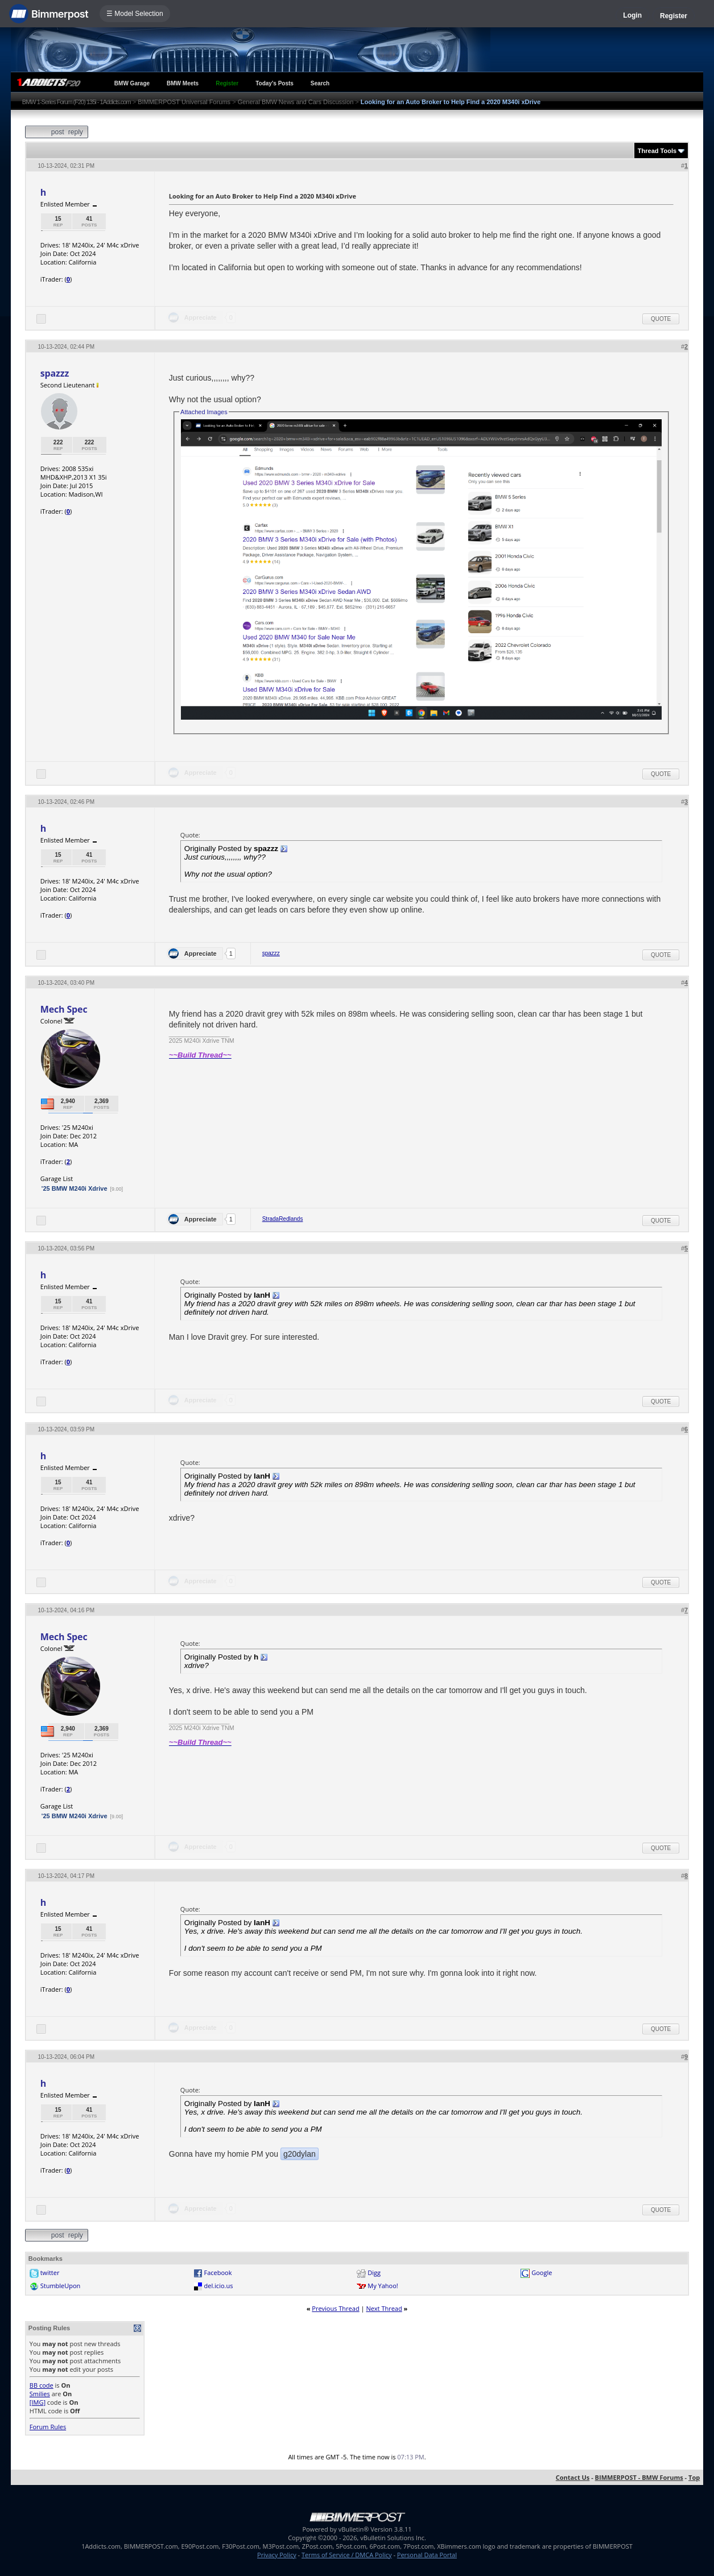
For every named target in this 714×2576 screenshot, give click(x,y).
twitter (50, 2272)
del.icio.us (218, 2285)
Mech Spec (64, 1009)
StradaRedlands (282, 1219)
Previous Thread (335, 2308)
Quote (661, 319)
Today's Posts (274, 83)
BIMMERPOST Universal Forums (184, 101)
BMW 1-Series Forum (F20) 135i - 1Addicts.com (76, 101)
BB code (41, 2385)
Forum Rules (48, 2426)
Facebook (218, 2272)
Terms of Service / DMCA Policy (347, 2554)
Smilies (40, 2393)
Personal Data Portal (427, 2554)
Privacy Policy (276, 2554)
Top (694, 2477)
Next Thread (384, 2308)
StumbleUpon (60, 2285)
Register (673, 16)
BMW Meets (183, 83)
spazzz (54, 373)
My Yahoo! (383, 2285)
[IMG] (38, 2402)
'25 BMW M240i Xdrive (75, 1188)
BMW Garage (132, 83)
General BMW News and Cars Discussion (296, 101)
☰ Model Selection (134, 14)
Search (320, 83)
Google (541, 2272)
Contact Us (573, 2477)
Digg (374, 2272)
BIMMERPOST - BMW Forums (639, 2477)
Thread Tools (657, 150)
